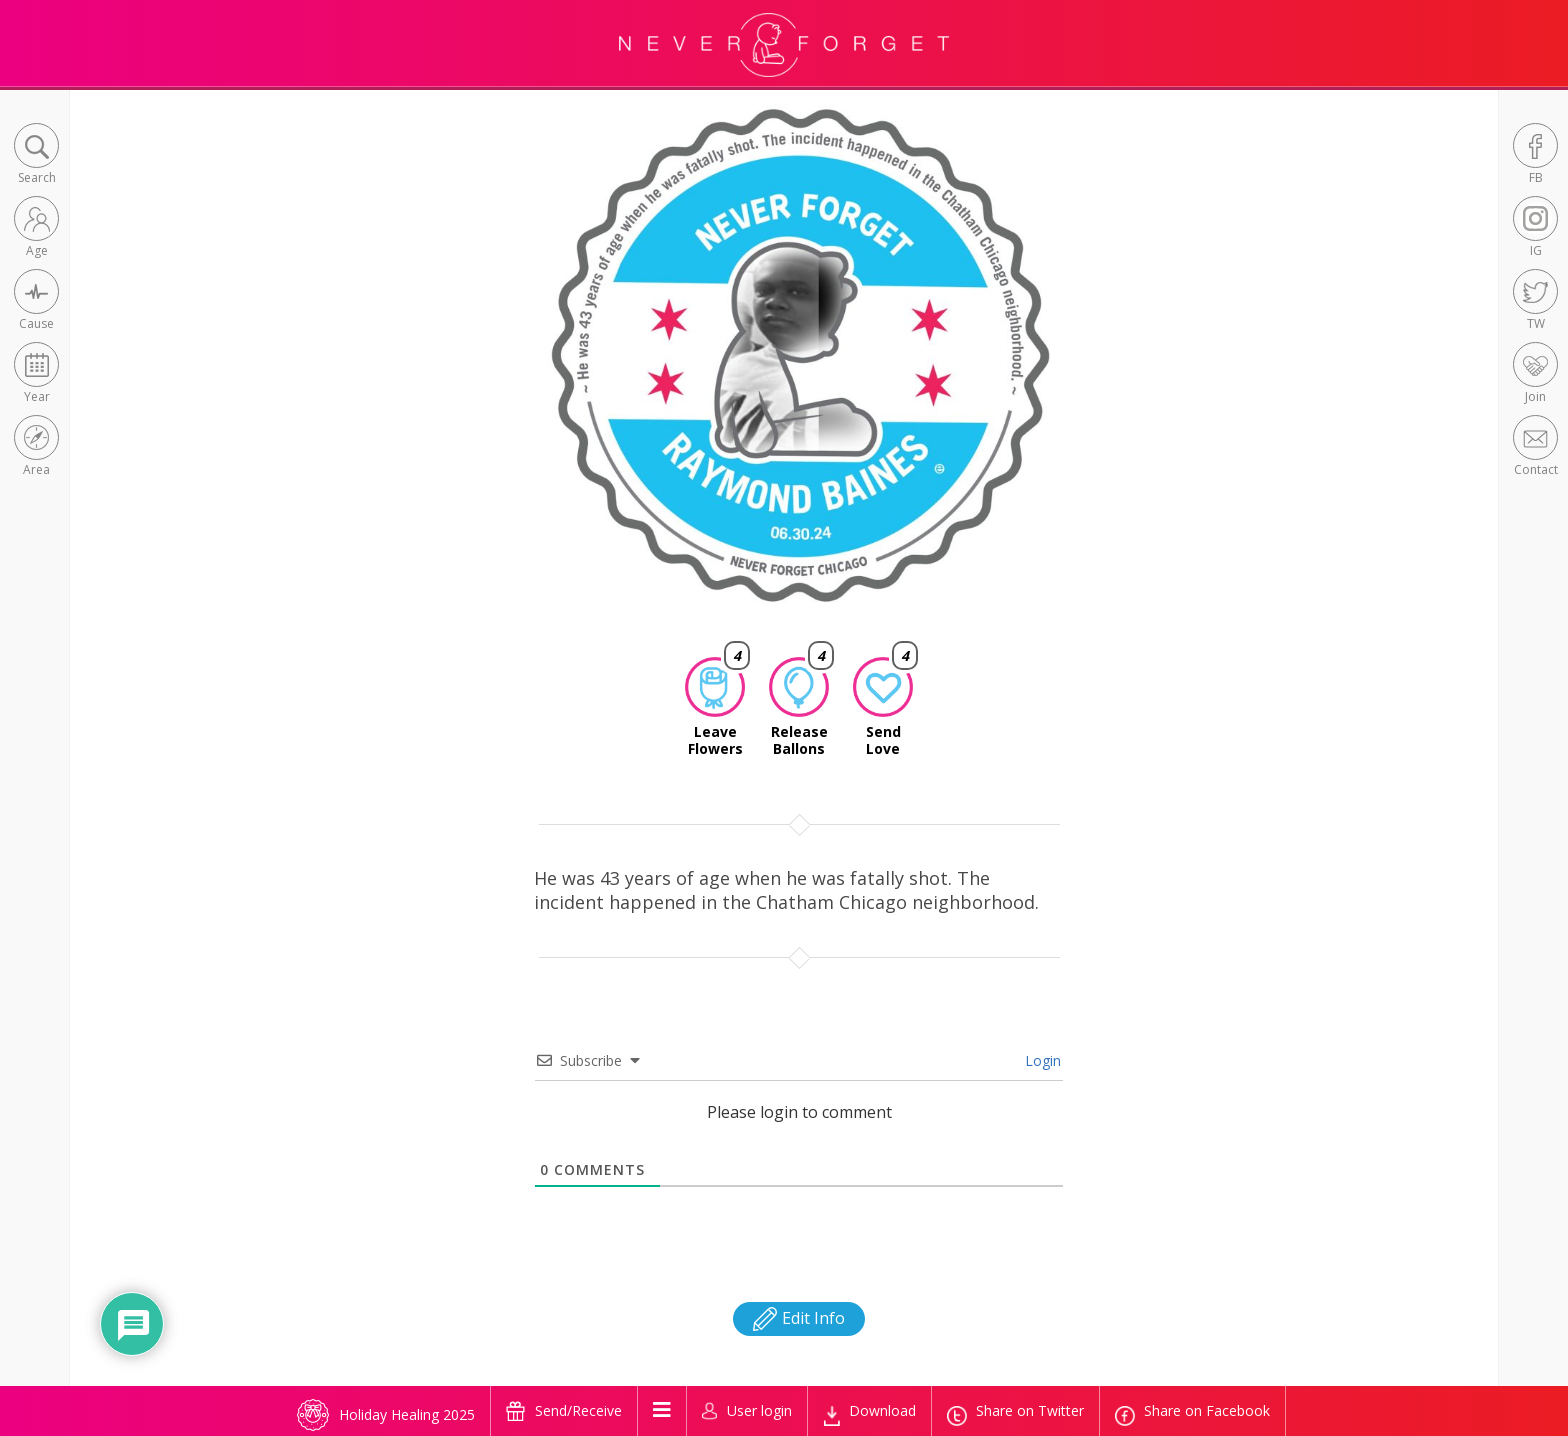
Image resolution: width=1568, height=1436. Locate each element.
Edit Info (799, 1318)
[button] (36, 155)
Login (1041, 1060)
